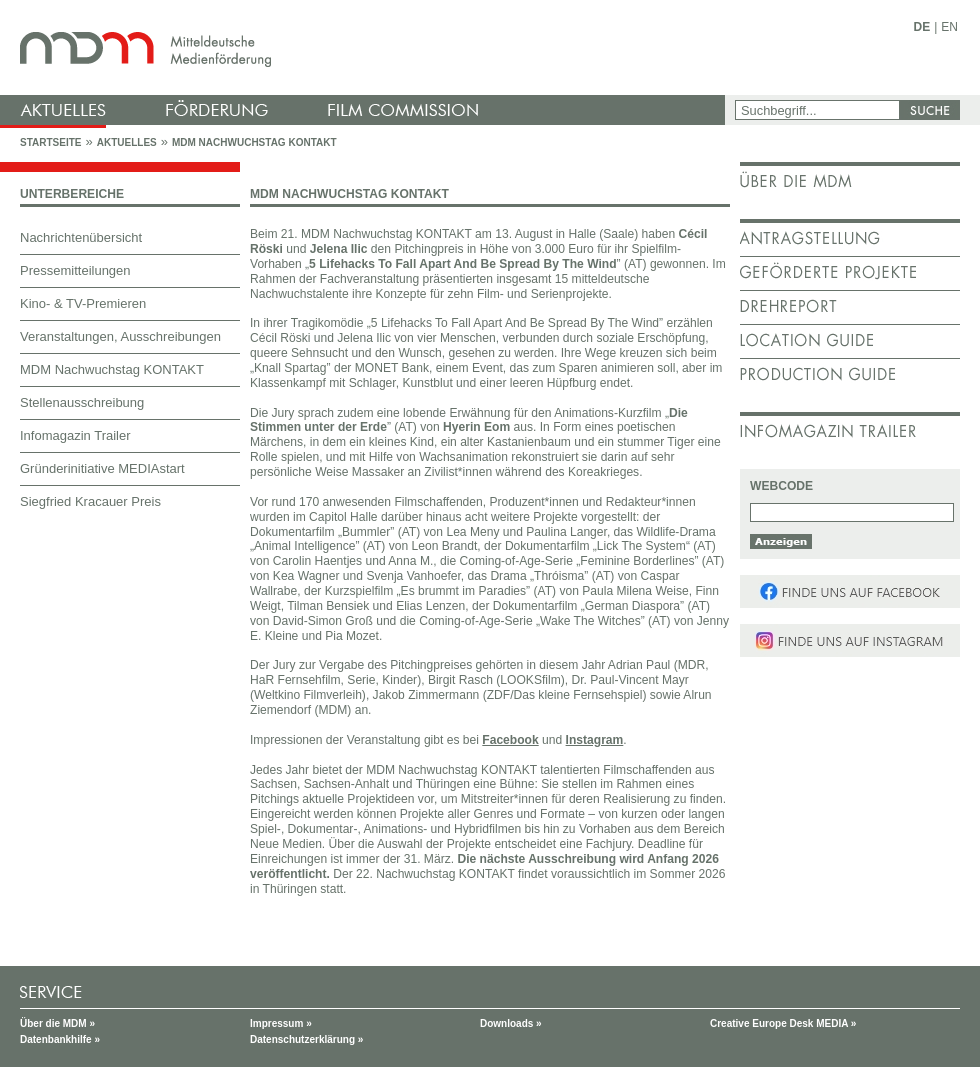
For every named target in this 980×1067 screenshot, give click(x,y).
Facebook (510, 740)
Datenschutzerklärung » (306, 1039)
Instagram (595, 740)
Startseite (50, 142)
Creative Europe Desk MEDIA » (783, 1023)
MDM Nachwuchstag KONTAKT (254, 142)
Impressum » (281, 1023)
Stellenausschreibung (82, 402)
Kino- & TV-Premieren (83, 303)
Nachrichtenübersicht (81, 237)
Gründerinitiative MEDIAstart (102, 468)
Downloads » (511, 1023)
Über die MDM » (57, 1023)
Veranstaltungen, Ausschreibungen (120, 336)
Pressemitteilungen (75, 270)
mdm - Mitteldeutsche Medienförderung (365, 47)
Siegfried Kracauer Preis (90, 501)
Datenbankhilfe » (60, 1039)
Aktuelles (127, 142)
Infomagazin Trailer (75, 435)
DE (922, 27)
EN (949, 27)
